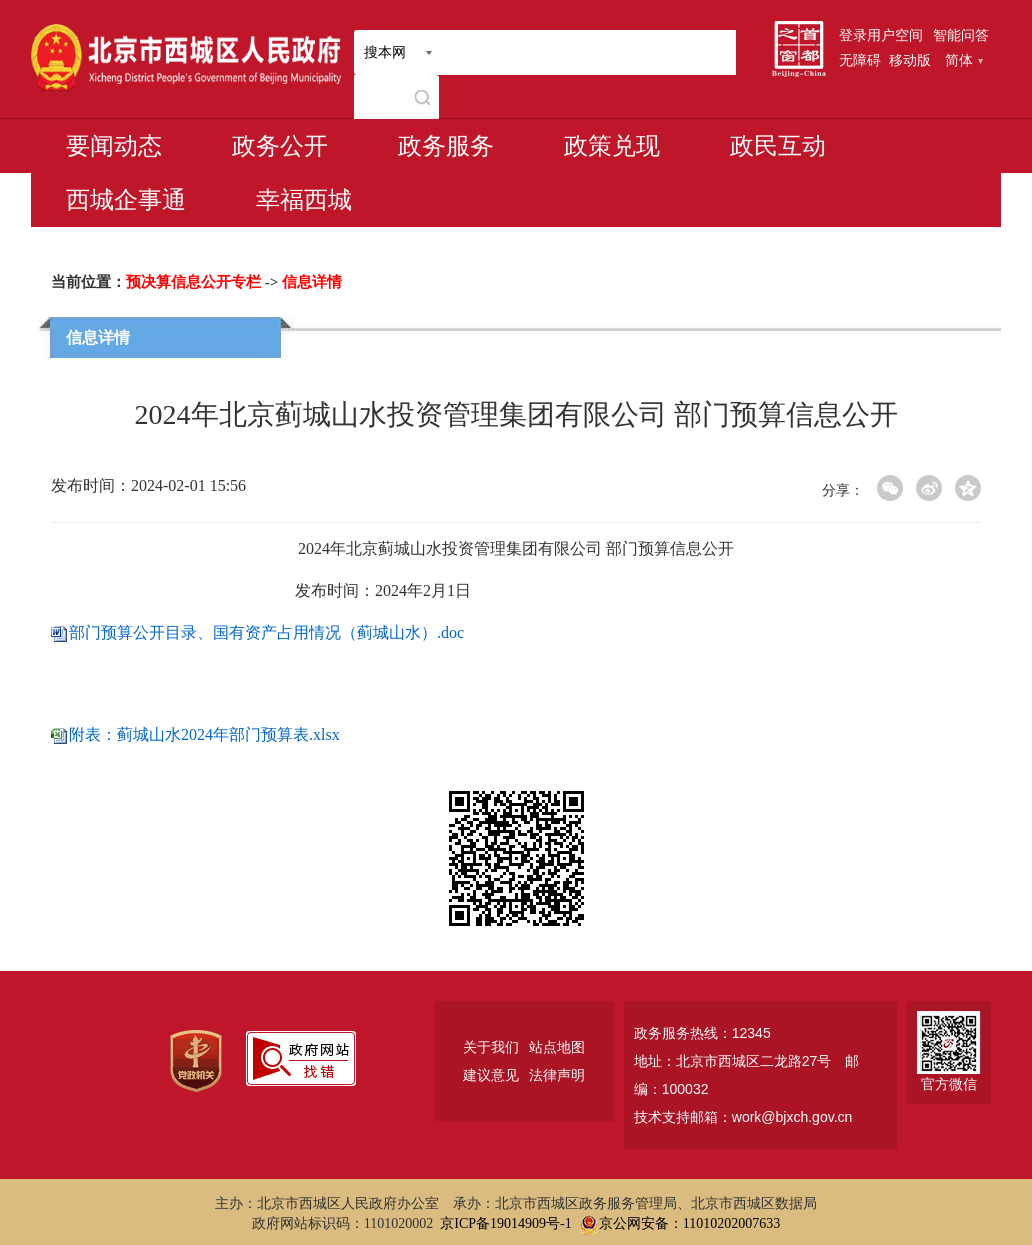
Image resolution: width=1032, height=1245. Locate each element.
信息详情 (312, 282)
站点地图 (557, 1047)
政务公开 (280, 146)
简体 (964, 60)
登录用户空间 (881, 35)
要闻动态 (114, 146)
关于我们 (491, 1047)
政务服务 (446, 146)
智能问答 (961, 35)
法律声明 (557, 1075)
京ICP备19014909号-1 (505, 1223)
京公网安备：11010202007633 (689, 1223)
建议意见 (491, 1075)
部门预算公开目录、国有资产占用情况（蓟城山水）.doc (266, 632)
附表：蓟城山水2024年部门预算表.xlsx (204, 734)
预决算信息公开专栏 (193, 282)
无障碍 (860, 60)
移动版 (910, 60)
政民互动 (778, 146)
